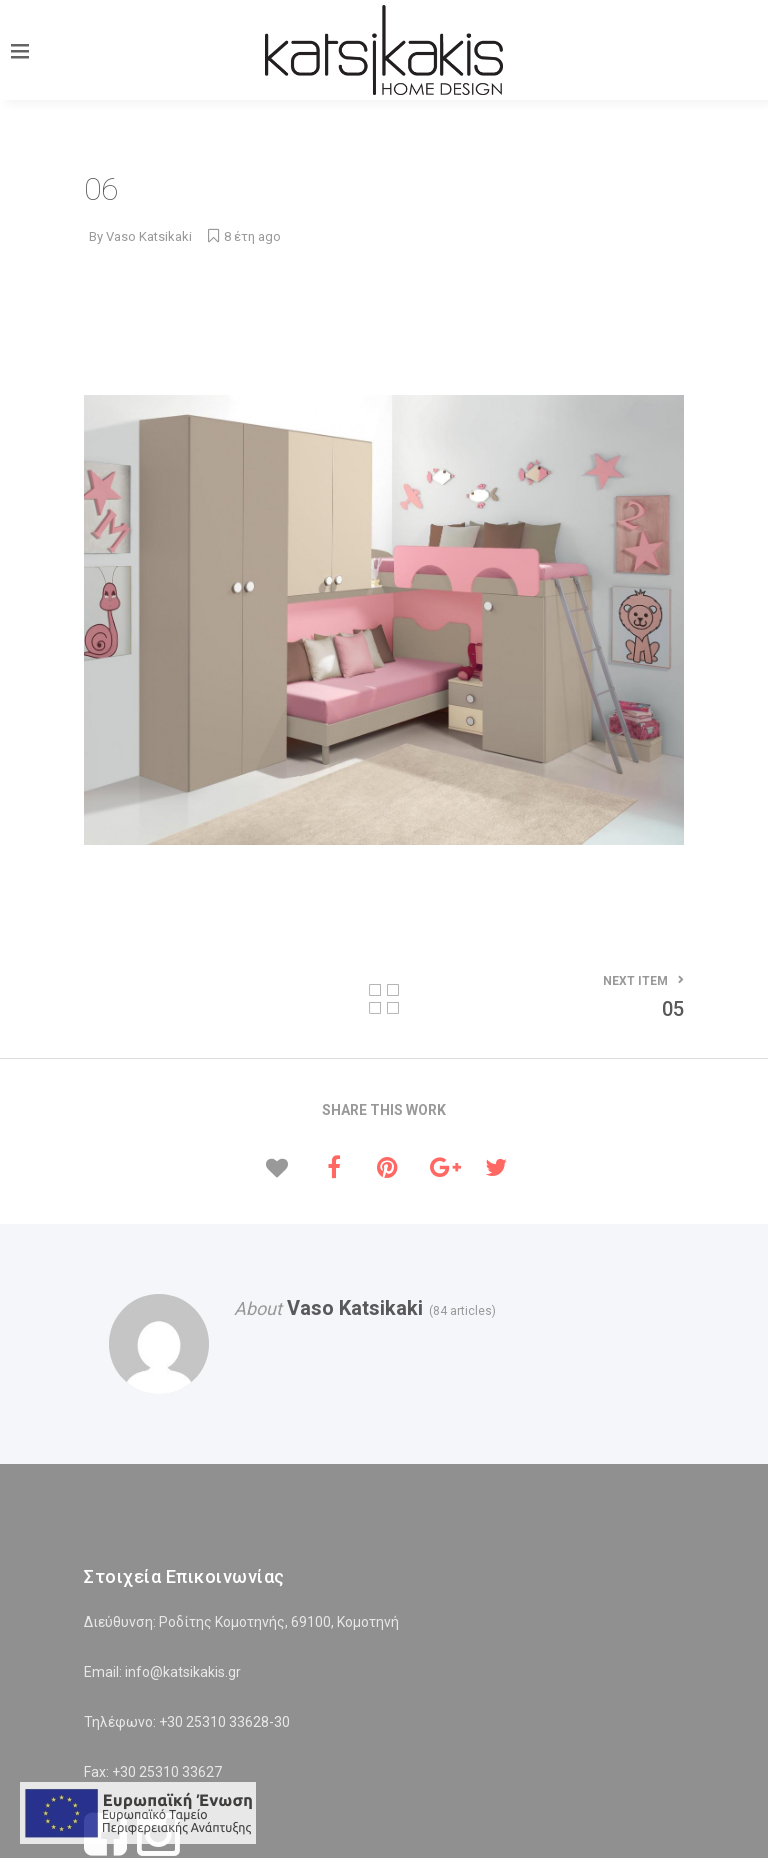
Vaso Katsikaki (149, 236)
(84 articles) (459, 1311)
